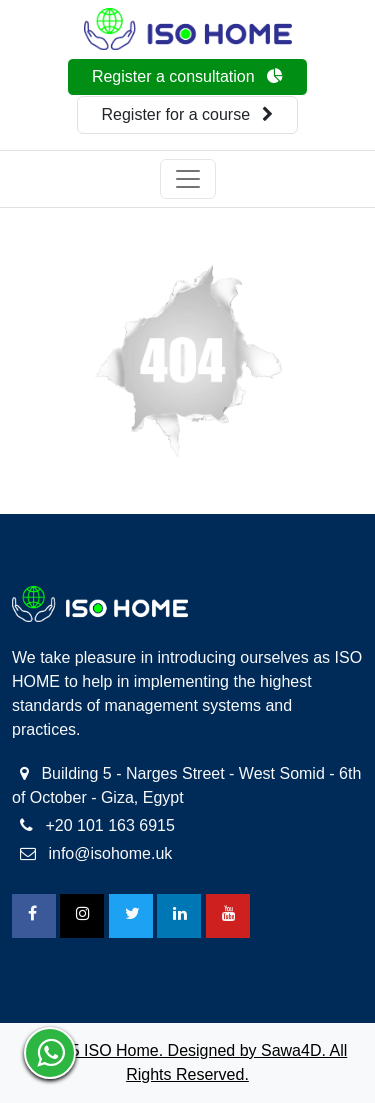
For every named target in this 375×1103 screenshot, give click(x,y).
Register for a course (188, 114)
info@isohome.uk (96, 853)
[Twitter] (131, 916)
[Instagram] (82, 916)
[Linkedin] (179, 916)
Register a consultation (187, 76)
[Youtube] (228, 916)
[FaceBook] (34, 916)
